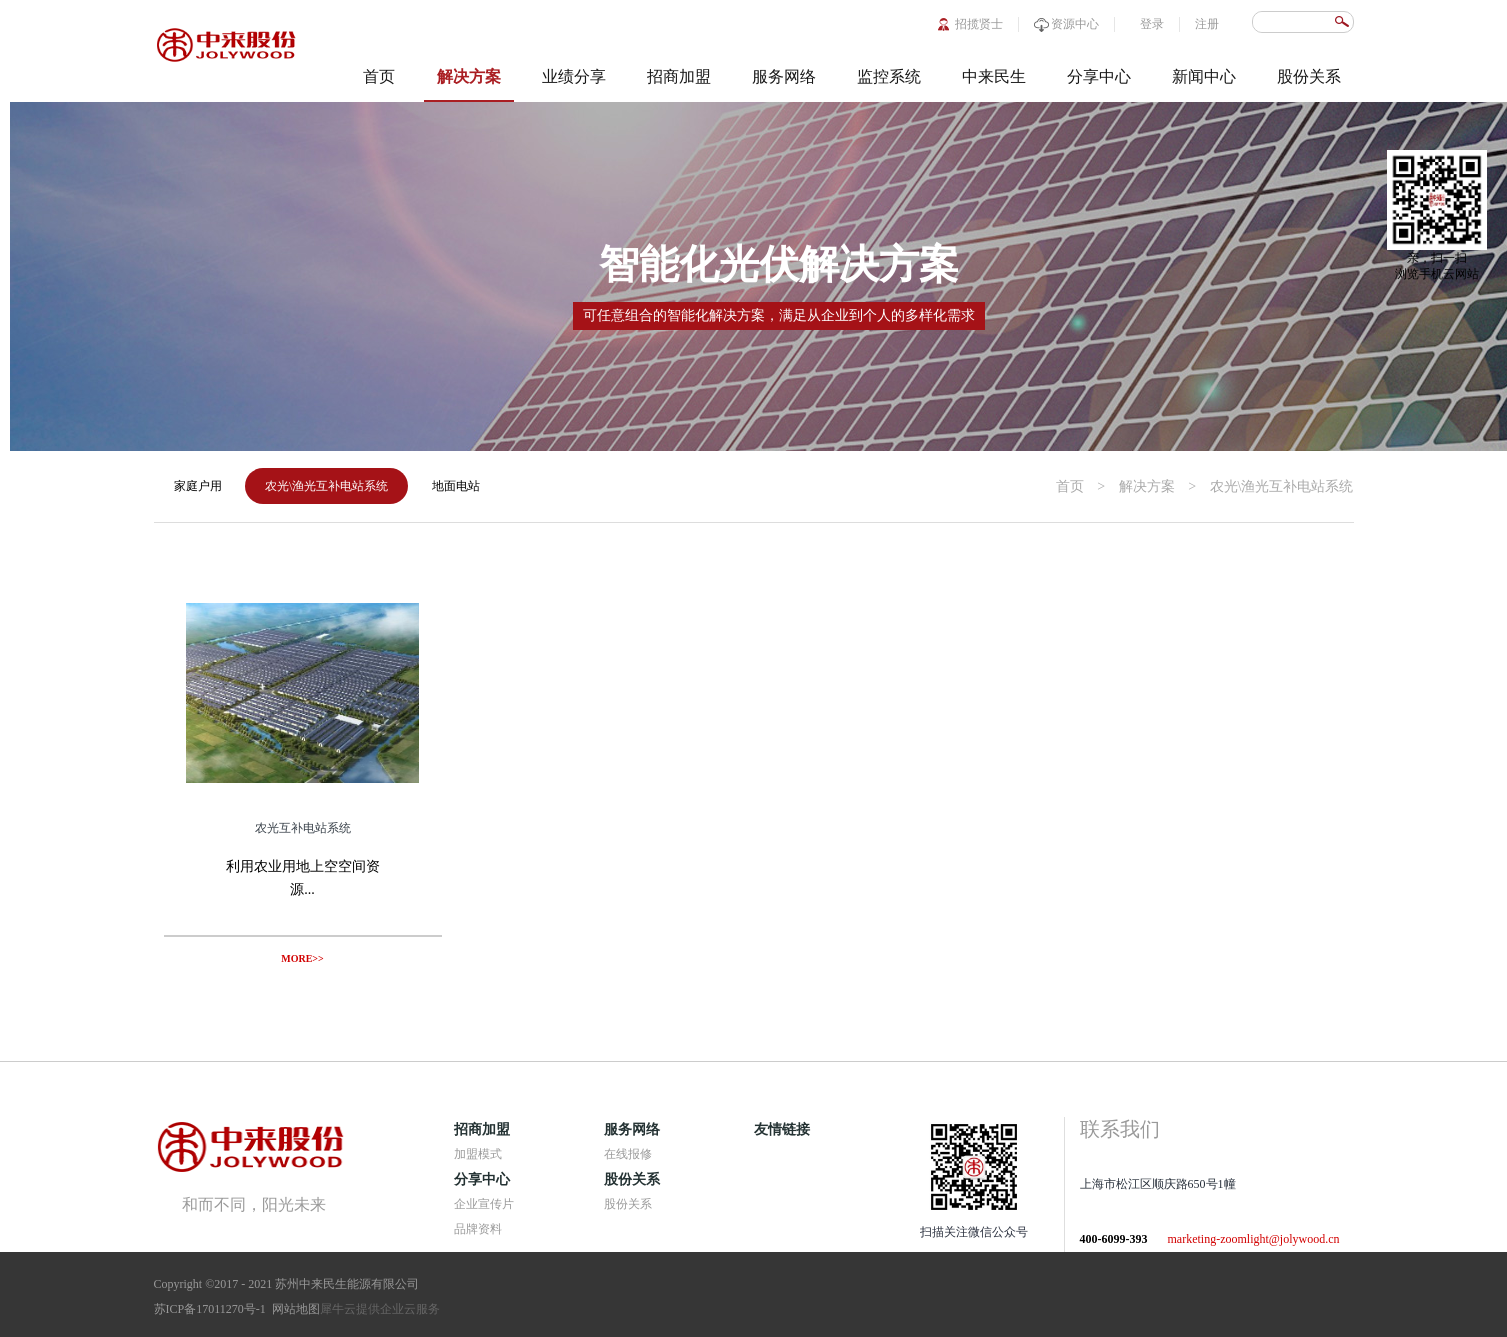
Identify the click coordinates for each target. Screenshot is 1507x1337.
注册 (1207, 24)
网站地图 (293, 1309)
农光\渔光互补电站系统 (1282, 486)
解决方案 (1147, 486)
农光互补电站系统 (303, 828)
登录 (1152, 24)
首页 (379, 76)
